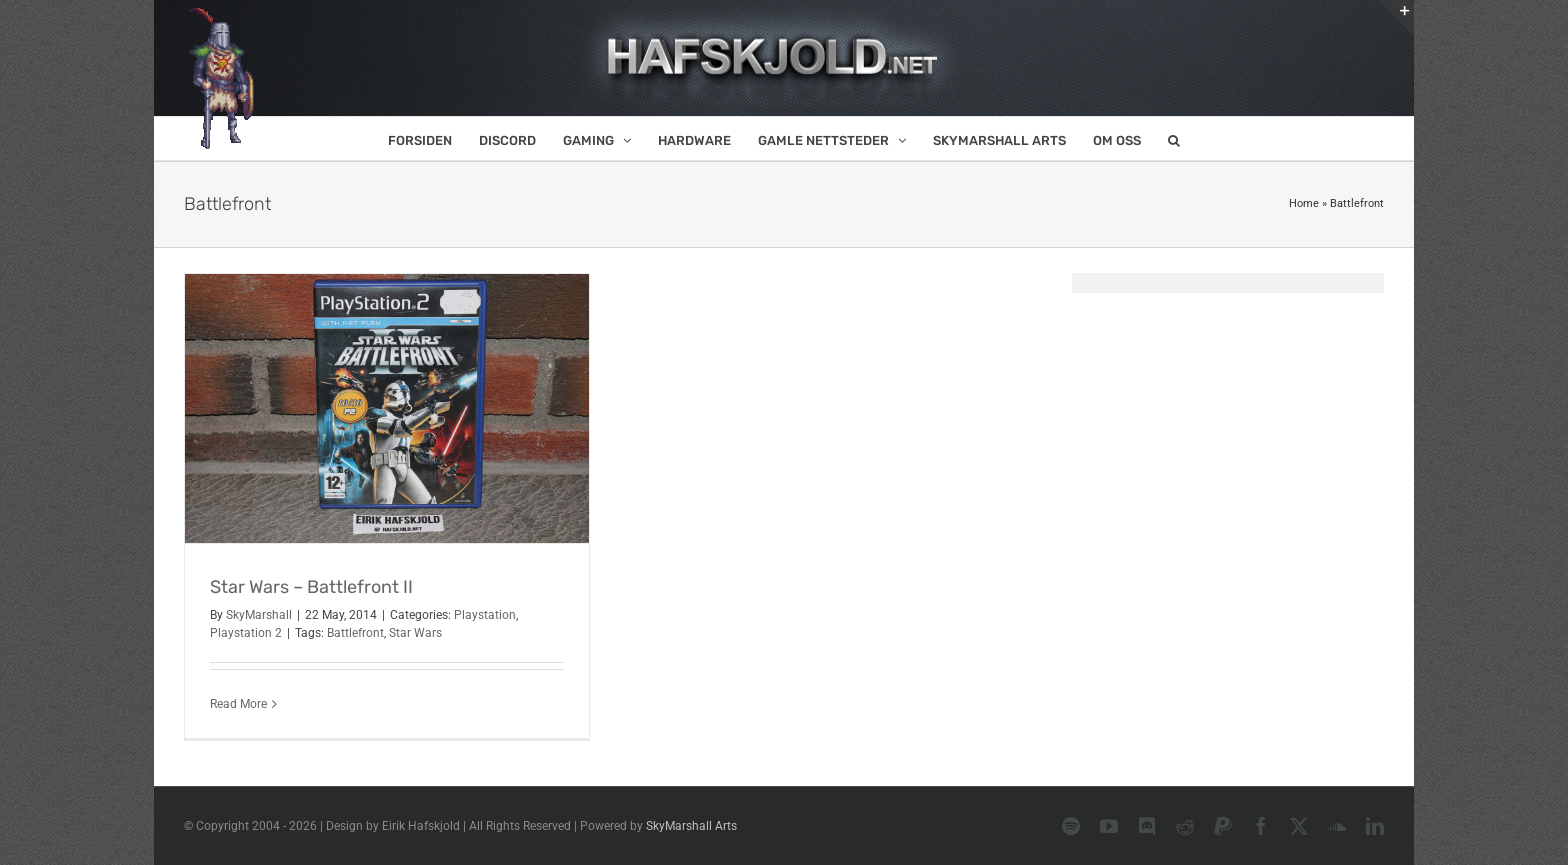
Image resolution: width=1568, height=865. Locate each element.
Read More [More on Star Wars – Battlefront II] (238, 704)
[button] (1174, 138)
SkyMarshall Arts (691, 826)
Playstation (485, 615)
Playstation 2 (246, 633)
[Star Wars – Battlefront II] (387, 408)
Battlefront (355, 633)
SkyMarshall (259, 615)
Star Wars (415, 633)
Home (1304, 203)
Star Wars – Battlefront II (311, 587)
